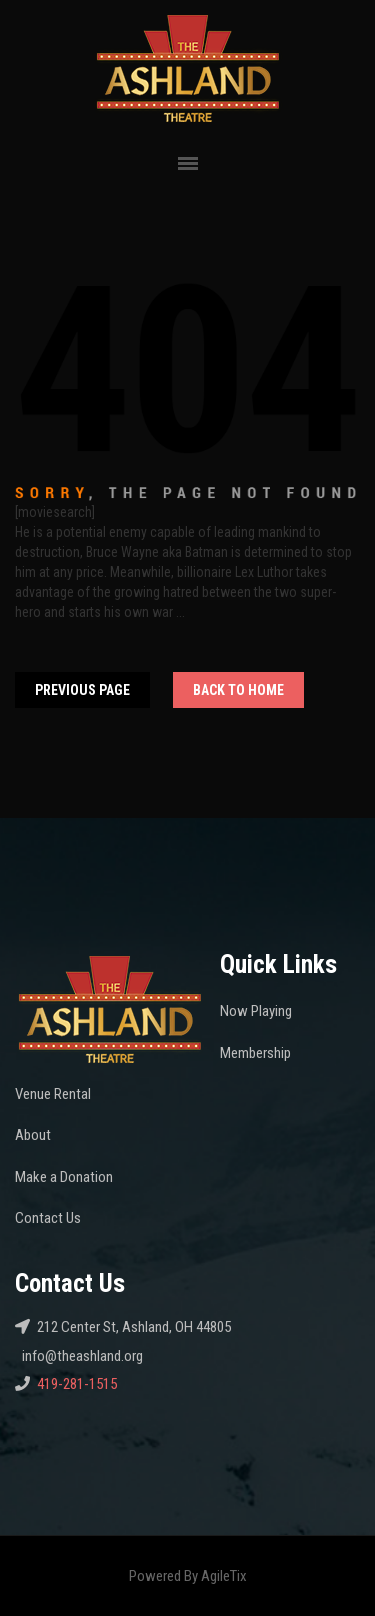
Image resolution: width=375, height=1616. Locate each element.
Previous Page (82, 690)
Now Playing (256, 1011)
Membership (255, 1053)
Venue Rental (53, 1094)
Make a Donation (64, 1177)
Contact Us (48, 1218)
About (33, 1135)
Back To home (238, 690)
